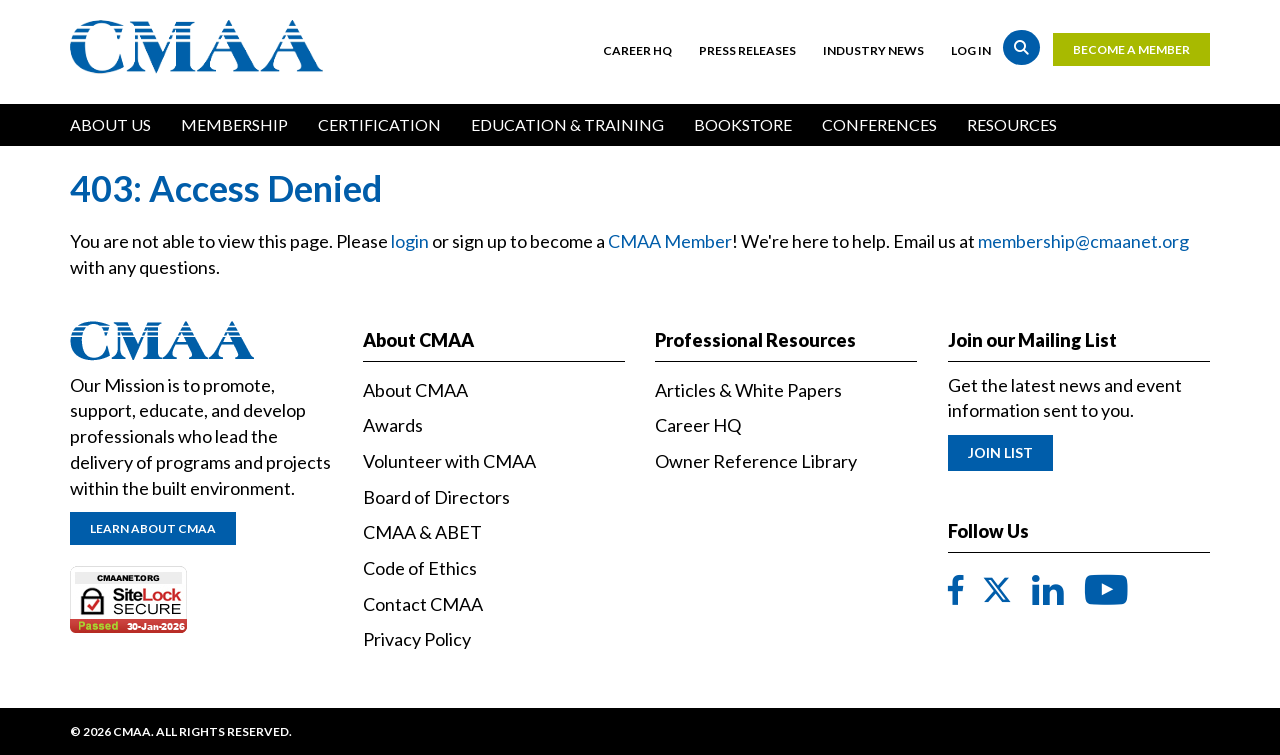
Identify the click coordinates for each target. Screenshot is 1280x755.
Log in (971, 50)
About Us (110, 124)
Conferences (879, 124)
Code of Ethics (420, 568)
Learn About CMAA (153, 528)
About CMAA (415, 390)
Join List (1000, 452)
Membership (234, 124)
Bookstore (743, 124)
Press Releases (747, 50)
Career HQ (637, 50)
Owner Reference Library (756, 461)
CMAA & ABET (422, 532)
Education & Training (567, 124)
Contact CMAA (423, 604)
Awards (393, 425)
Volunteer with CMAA (449, 461)
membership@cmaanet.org (1083, 241)
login (410, 241)
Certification (379, 124)
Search (1021, 47)
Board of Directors (436, 497)
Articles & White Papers (748, 390)
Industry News (873, 50)
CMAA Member (670, 241)
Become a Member (1131, 49)
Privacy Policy (417, 639)
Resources (1012, 124)
